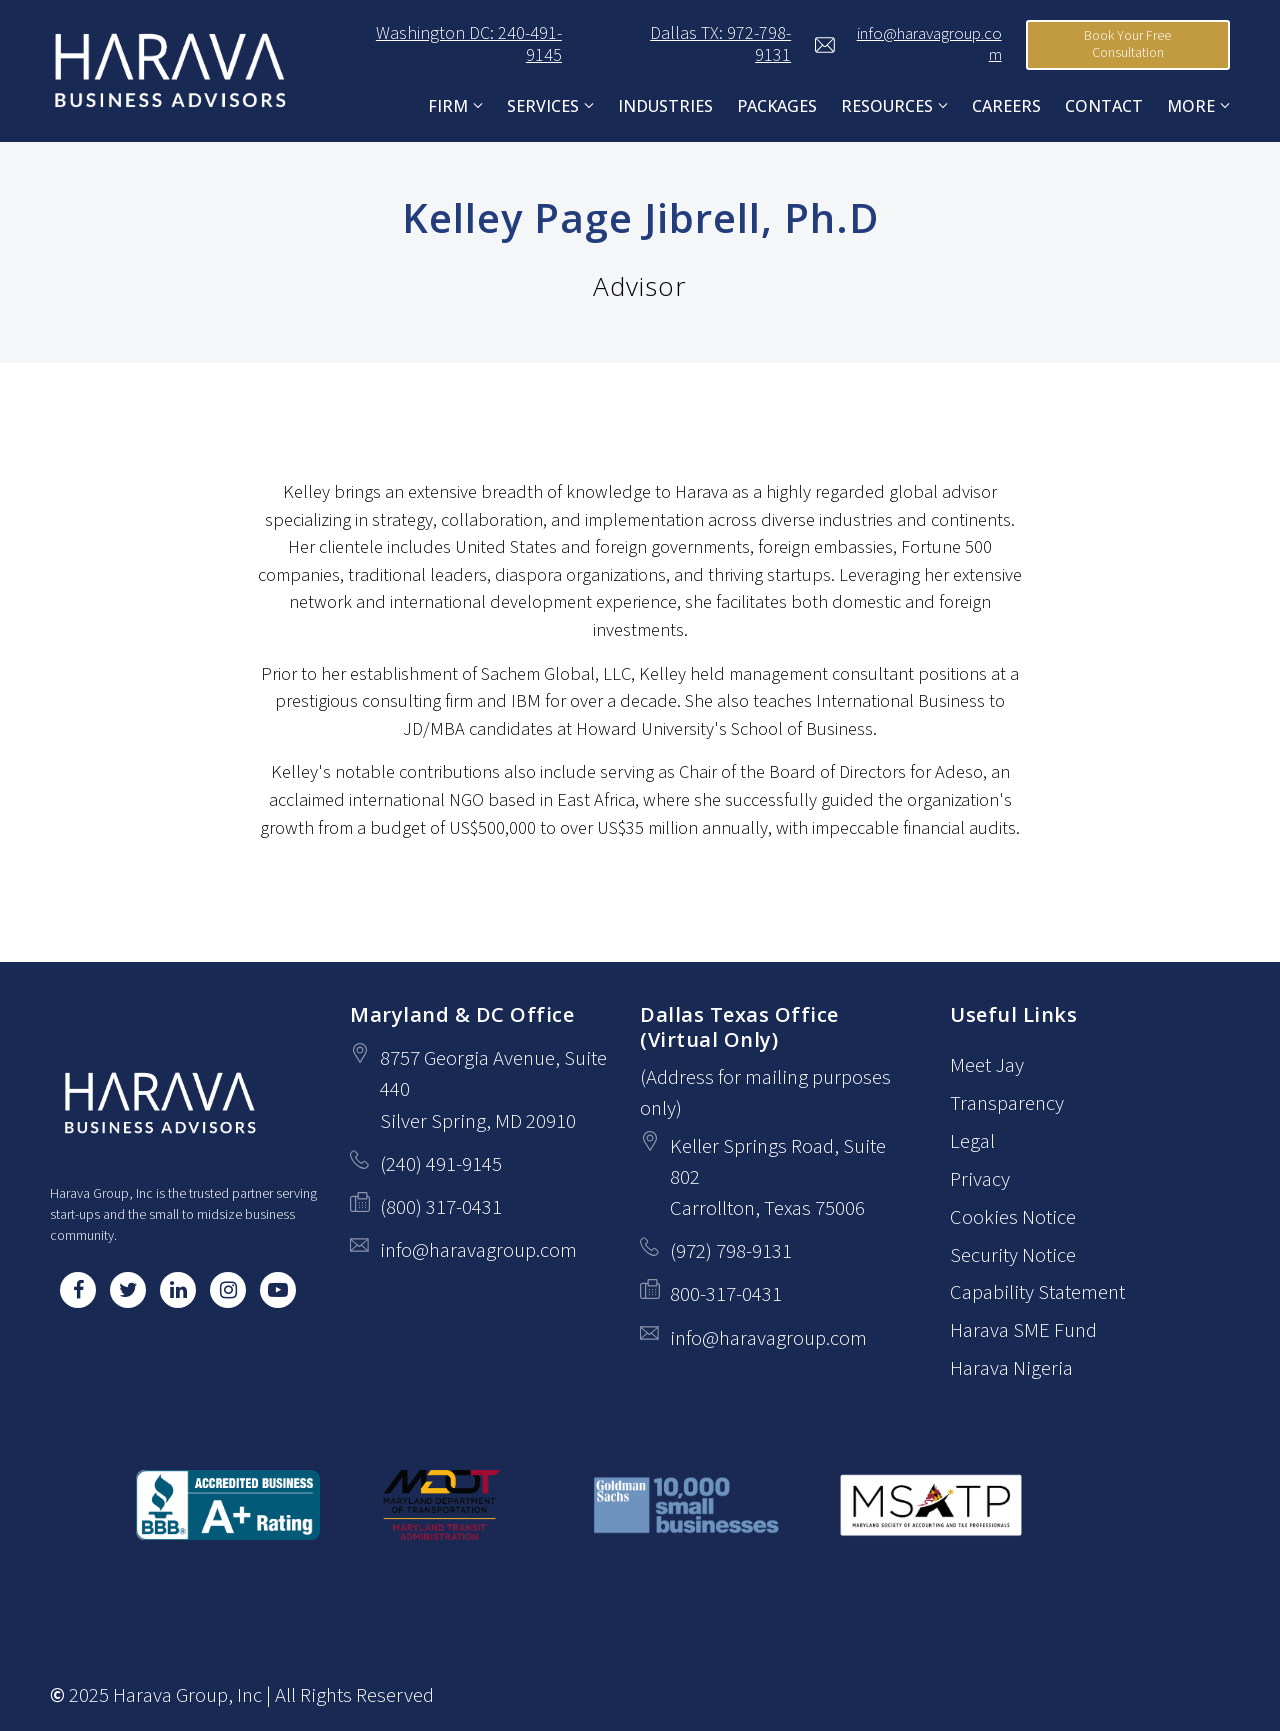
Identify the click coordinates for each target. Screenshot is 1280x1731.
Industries (665, 106)
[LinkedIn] (178, 1290)
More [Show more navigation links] (1191, 106)
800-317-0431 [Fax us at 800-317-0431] (726, 1294)
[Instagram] (228, 1290)
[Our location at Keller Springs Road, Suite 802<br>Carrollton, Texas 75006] (790, 1178)
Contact (1104, 106)
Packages (777, 106)
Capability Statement (1037, 1293)
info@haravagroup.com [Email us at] (908, 45)
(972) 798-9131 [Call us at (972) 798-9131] (731, 1251)
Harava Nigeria (1011, 1369)
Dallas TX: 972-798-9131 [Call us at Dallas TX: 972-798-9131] (688, 45)
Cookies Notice (1013, 1217)
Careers (1006, 106)
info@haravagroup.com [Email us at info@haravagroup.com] (478, 1250)
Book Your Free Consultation (1127, 45)
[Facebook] (78, 1290)
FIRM (448, 106)
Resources (887, 106)
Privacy (980, 1179)
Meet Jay (987, 1065)
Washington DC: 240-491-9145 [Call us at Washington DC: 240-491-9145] (437, 45)
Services (543, 106)
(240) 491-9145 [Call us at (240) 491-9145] (441, 1164)
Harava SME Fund (1023, 1331)
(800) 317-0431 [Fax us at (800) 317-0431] (441, 1207)
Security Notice (1013, 1255)
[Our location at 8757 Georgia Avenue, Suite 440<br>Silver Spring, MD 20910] (500, 1090)
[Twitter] (128, 1290)
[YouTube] (278, 1290)
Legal (972, 1141)
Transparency (1007, 1103)
